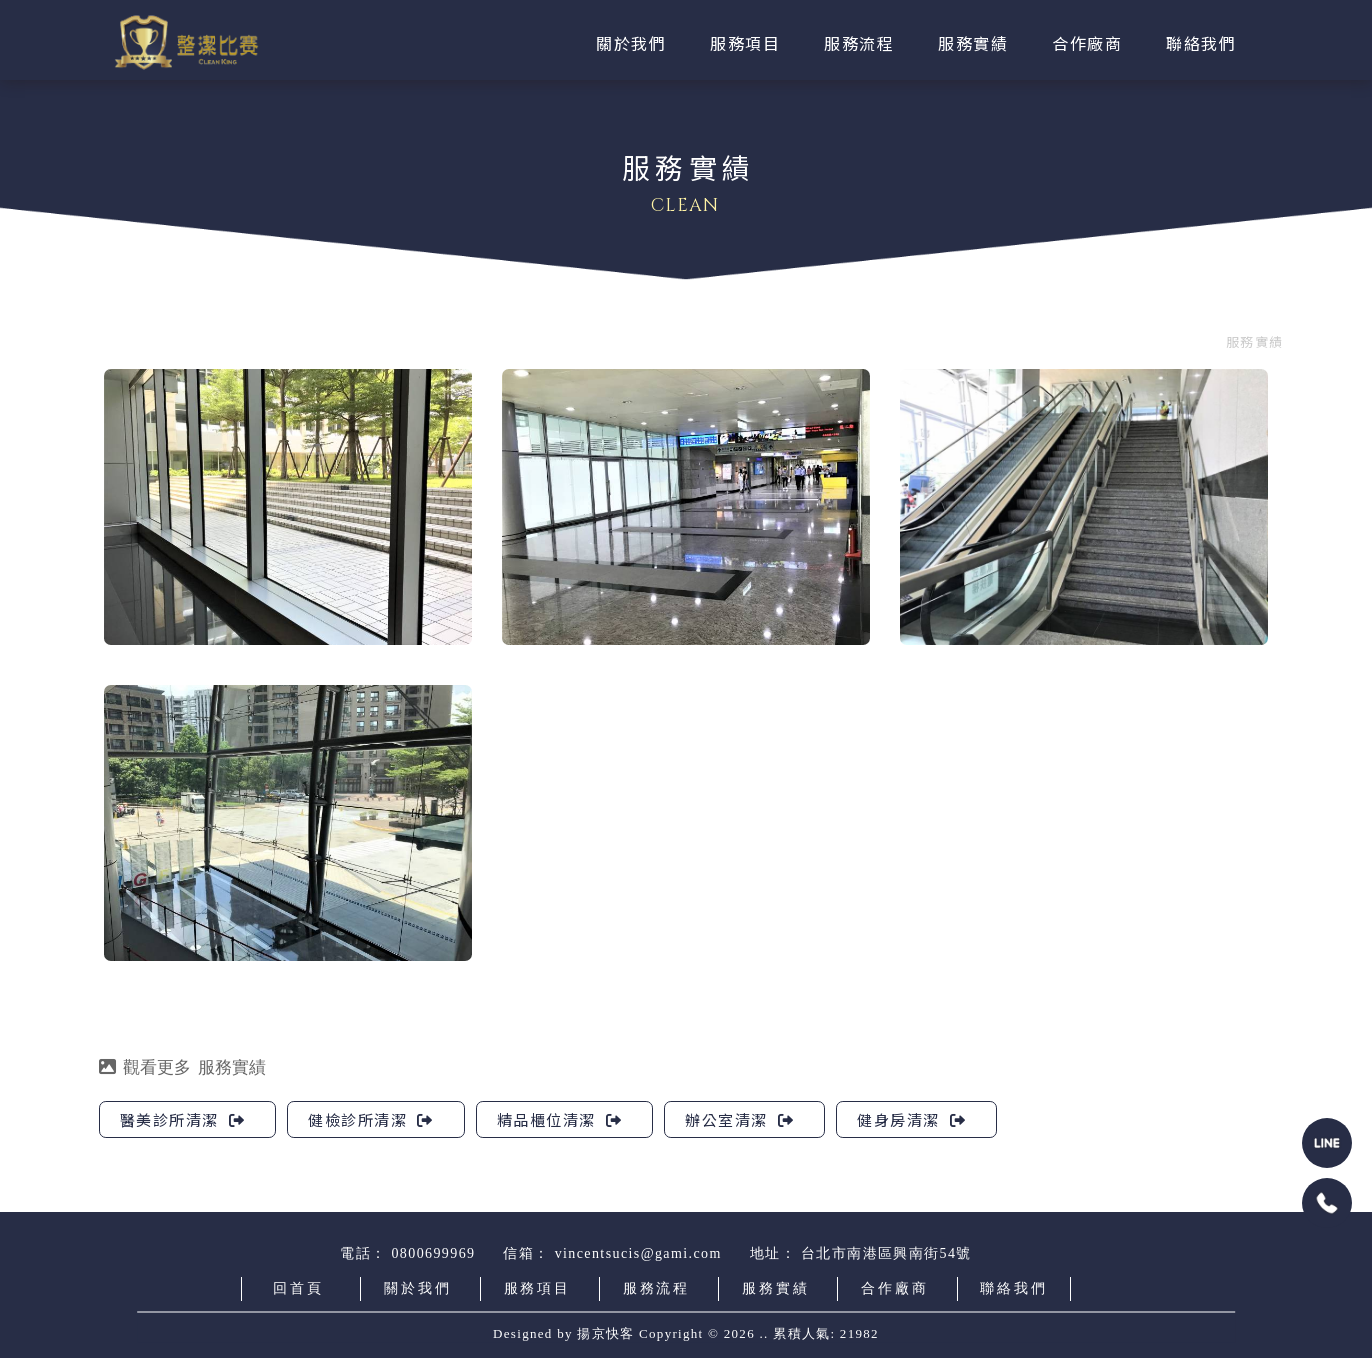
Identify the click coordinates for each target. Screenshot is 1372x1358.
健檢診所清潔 (371, 1119)
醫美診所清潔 (183, 1119)
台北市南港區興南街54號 (886, 1253)
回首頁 (298, 1288)
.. (764, 1332)
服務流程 (656, 1288)
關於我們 (417, 1288)
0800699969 (433, 1253)
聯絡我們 (1013, 1288)
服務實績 (1254, 341)
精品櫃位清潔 (560, 1119)
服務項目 (537, 1288)
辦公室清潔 (739, 1119)
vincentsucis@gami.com (638, 1253)
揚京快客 (605, 1332)
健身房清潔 (911, 1119)
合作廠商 (894, 1288)
